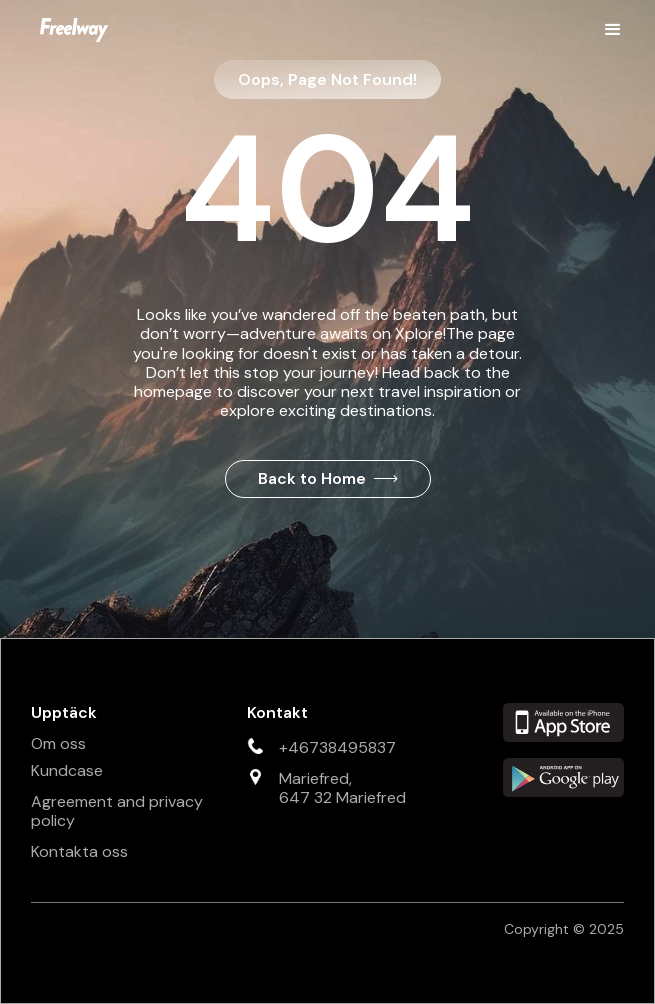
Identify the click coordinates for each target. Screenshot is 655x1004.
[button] (613, 30)
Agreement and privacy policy (117, 811)
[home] (69, 29)
